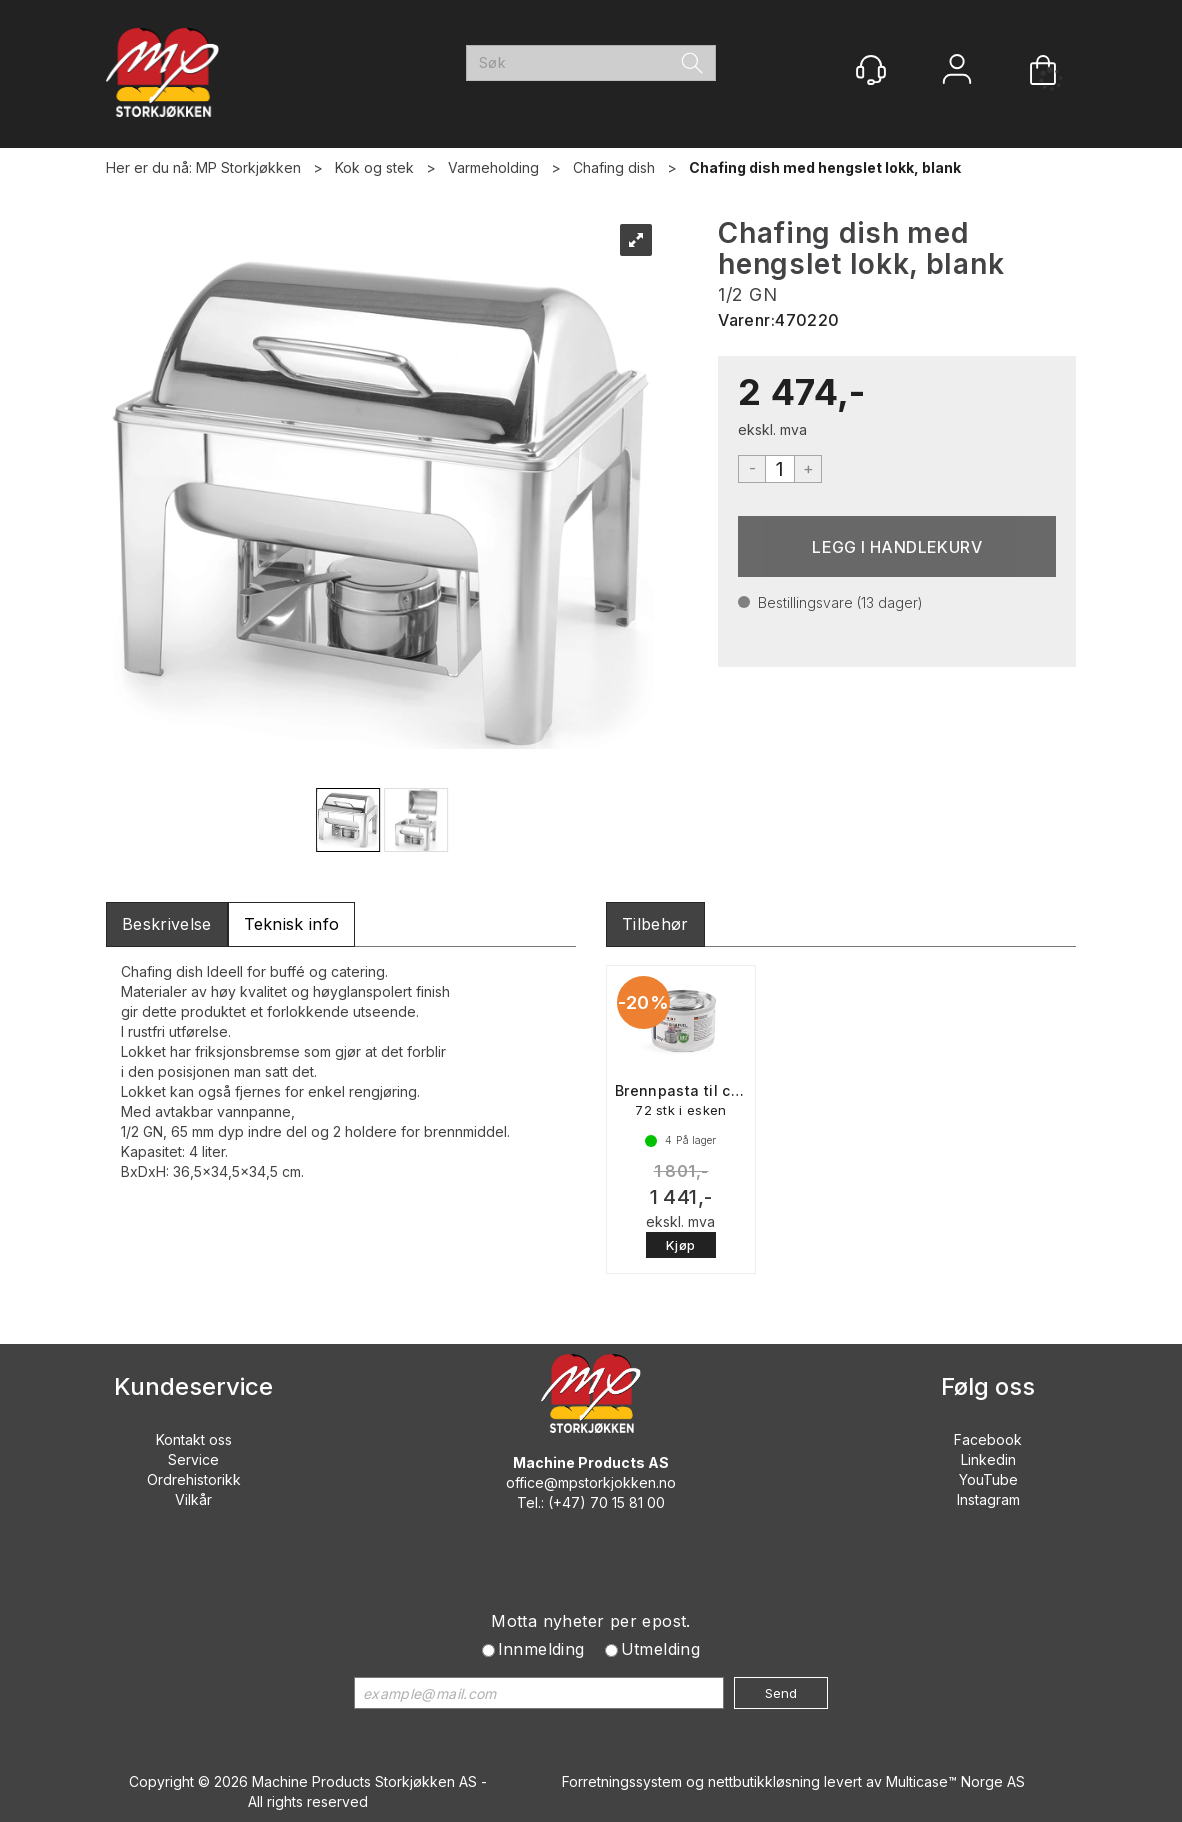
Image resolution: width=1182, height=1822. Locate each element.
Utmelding (661, 1649)
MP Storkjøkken (248, 167)
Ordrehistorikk (194, 1479)
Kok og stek (374, 167)
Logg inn (957, 71)
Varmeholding (493, 167)
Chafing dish (614, 167)
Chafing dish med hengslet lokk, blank (825, 167)
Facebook (988, 1439)
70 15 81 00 (627, 1502)
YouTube (988, 1479)
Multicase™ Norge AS (955, 1781)
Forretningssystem (622, 1781)
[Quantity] (780, 469)
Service (193, 1459)
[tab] (167, 924)
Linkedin (988, 1459)
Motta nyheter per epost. (591, 1621)
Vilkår (193, 1499)
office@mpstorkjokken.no (591, 1482)
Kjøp (897, 546)
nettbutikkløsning (764, 1781)
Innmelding (541, 1649)
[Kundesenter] (871, 70)
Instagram (988, 1499)
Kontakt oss (194, 1439)
